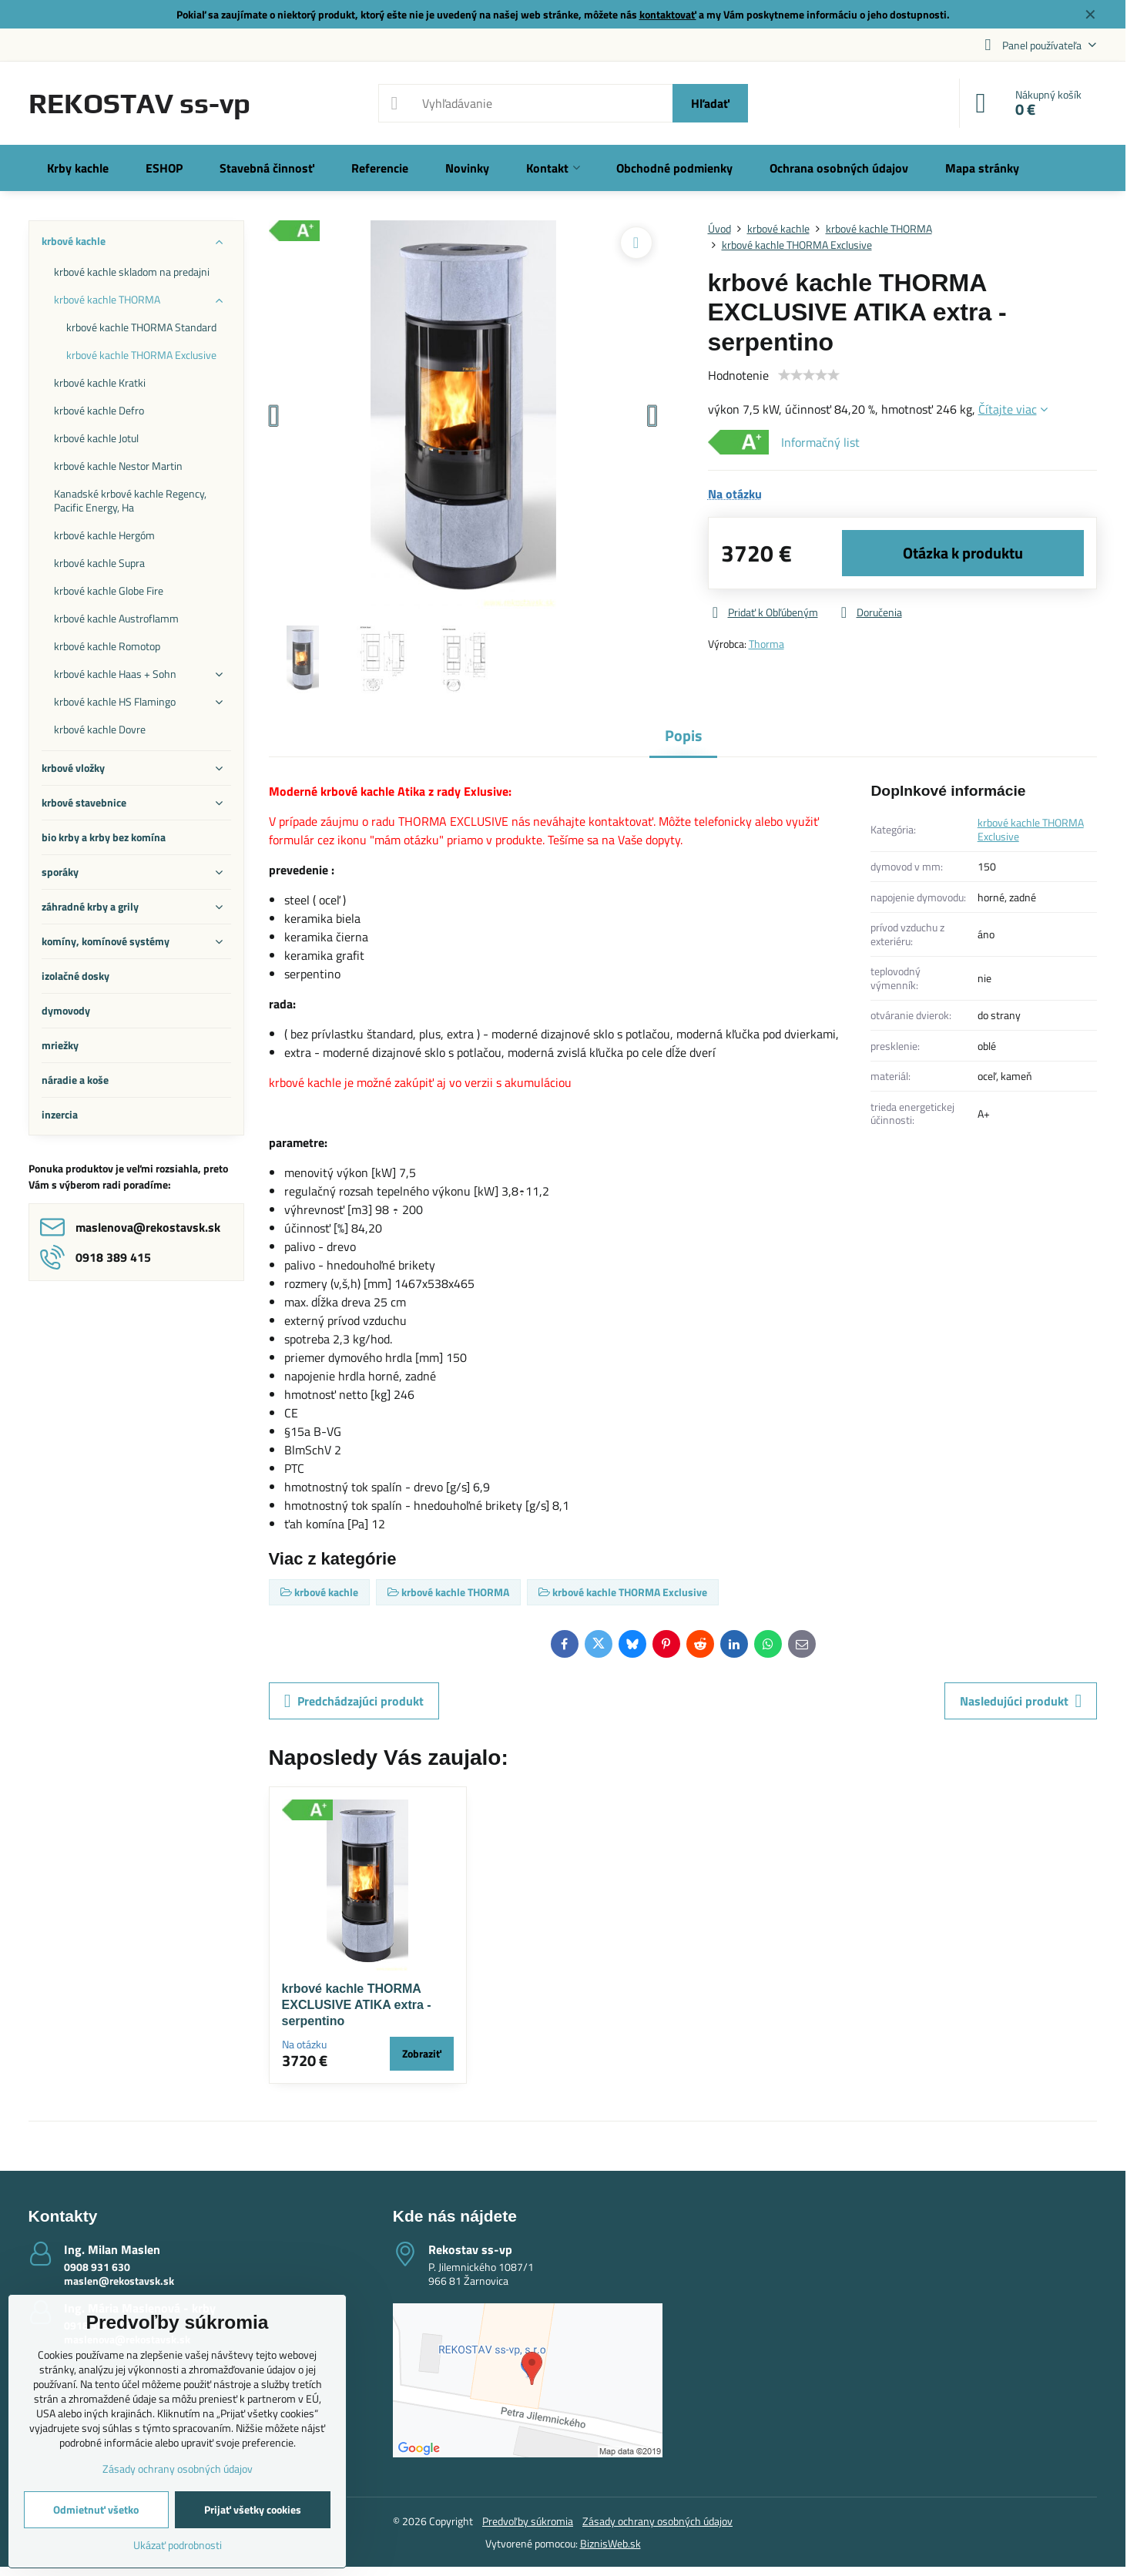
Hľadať (710, 103)
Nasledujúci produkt (1021, 1701)
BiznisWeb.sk (610, 2543)
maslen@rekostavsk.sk (119, 2280)
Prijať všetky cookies (252, 2509)
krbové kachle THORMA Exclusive (1031, 829)
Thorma (766, 644)
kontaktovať (667, 14)
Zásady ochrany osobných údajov (657, 2521)
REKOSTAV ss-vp (139, 103)
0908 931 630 (97, 2267)
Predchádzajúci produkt (354, 1701)
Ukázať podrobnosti (177, 2544)
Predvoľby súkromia (527, 2521)
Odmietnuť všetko (96, 2509)
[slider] (809, 375)
